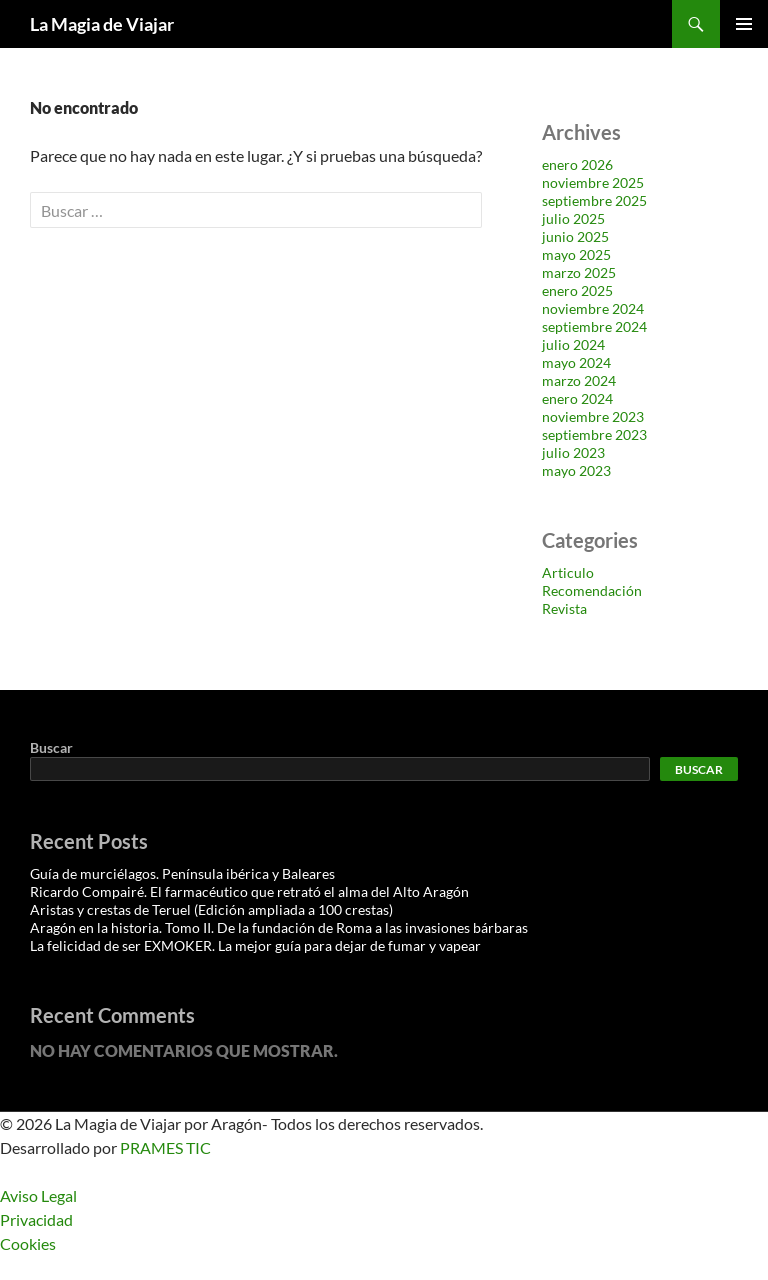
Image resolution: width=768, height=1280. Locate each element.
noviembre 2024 (593, 308)
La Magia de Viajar (102, 24)
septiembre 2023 (594, 434)
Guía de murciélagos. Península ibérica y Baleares (182, 873)
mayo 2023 (576, 470)
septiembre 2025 (594, 200)
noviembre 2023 (593, 416)
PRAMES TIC (165, 1147)
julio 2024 (573, 344)
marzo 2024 (579, 380)
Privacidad (36, 1219)
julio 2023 (573, 452)
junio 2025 (575, 236)
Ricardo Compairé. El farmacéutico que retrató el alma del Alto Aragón (249, 891)
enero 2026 (577, 164)
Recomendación (592, 590)
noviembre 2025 (593, 182)
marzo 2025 (579, 272)
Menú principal (744, 24)
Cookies (28, 1243)
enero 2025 (577, 290)
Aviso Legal (38, 1195)
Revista (564, 608)
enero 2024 (577, 398)
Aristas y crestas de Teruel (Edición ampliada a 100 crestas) (211, 909)
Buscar (51, 747)
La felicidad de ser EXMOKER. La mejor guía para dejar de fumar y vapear (255, 945)
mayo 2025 (576, 254)
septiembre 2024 (594, 326)
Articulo (568, 572)
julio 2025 (573, 218)
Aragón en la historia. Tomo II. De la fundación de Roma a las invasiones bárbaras (279, 927)
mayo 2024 (576, 362)
